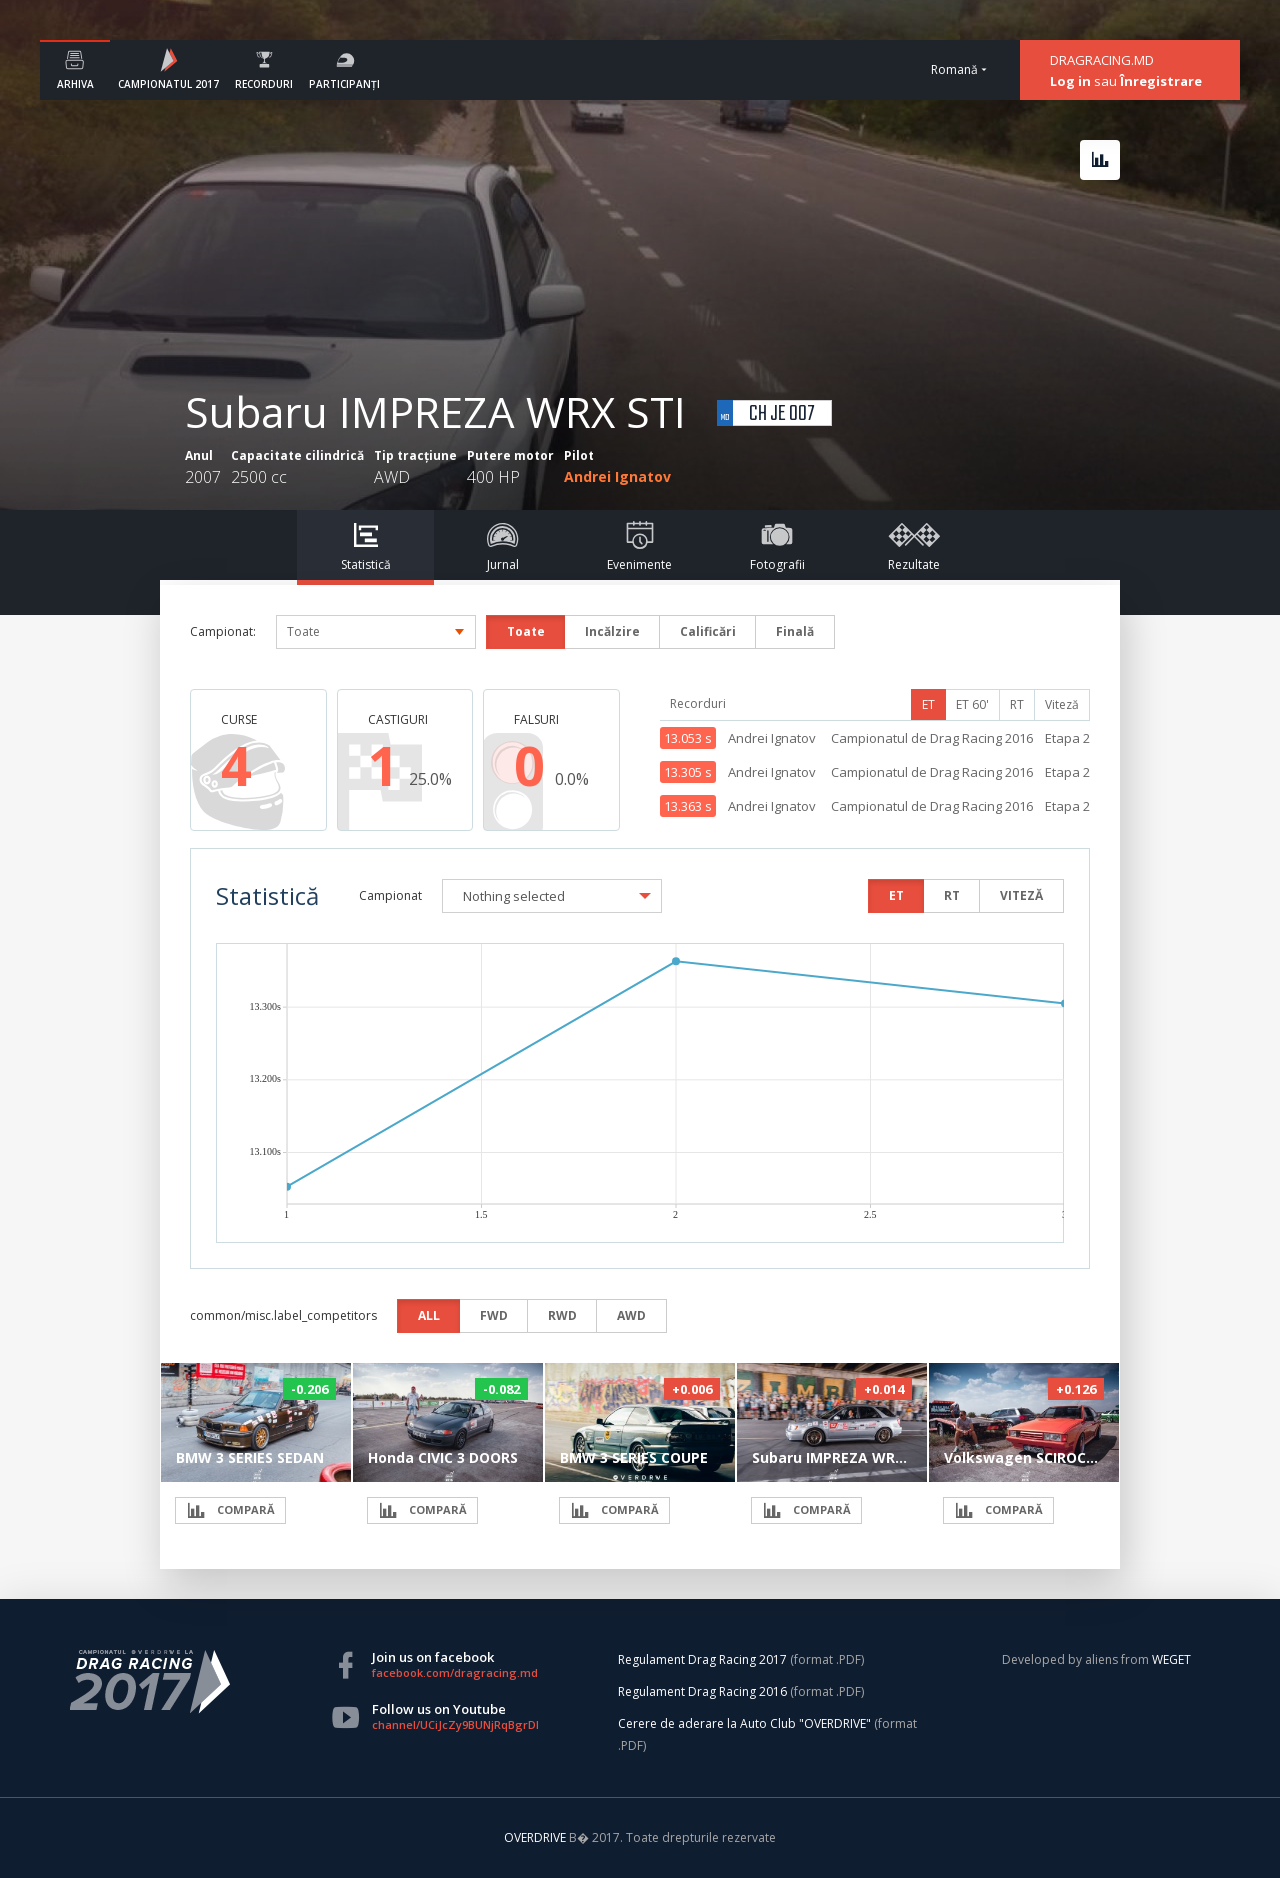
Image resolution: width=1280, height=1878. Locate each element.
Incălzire (612, 631)
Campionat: (223, 631)
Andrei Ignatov (617, 476)
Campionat (390, 895)
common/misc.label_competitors (283, 1315)
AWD (631, 1315)
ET (928, 704)
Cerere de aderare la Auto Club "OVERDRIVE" (744, 1723)
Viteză (1062, 704)
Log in (1070, 81)
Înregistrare (1161, 81)
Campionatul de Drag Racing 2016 (932, 738)
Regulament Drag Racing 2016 (702, 1691)
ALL (429, 1315)
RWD (562, 1315)
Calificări (708, 631)
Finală (795, 631)
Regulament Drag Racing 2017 (702, 1659)
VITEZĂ (1021, 895)
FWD (494, 1315)
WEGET (1171, 1659)
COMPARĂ (230, 1510)
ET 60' (972, 704)
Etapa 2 (1067, 738)
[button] (552, 896)
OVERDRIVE (536, 1837)
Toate (526, 631)
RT (1017, 704)
